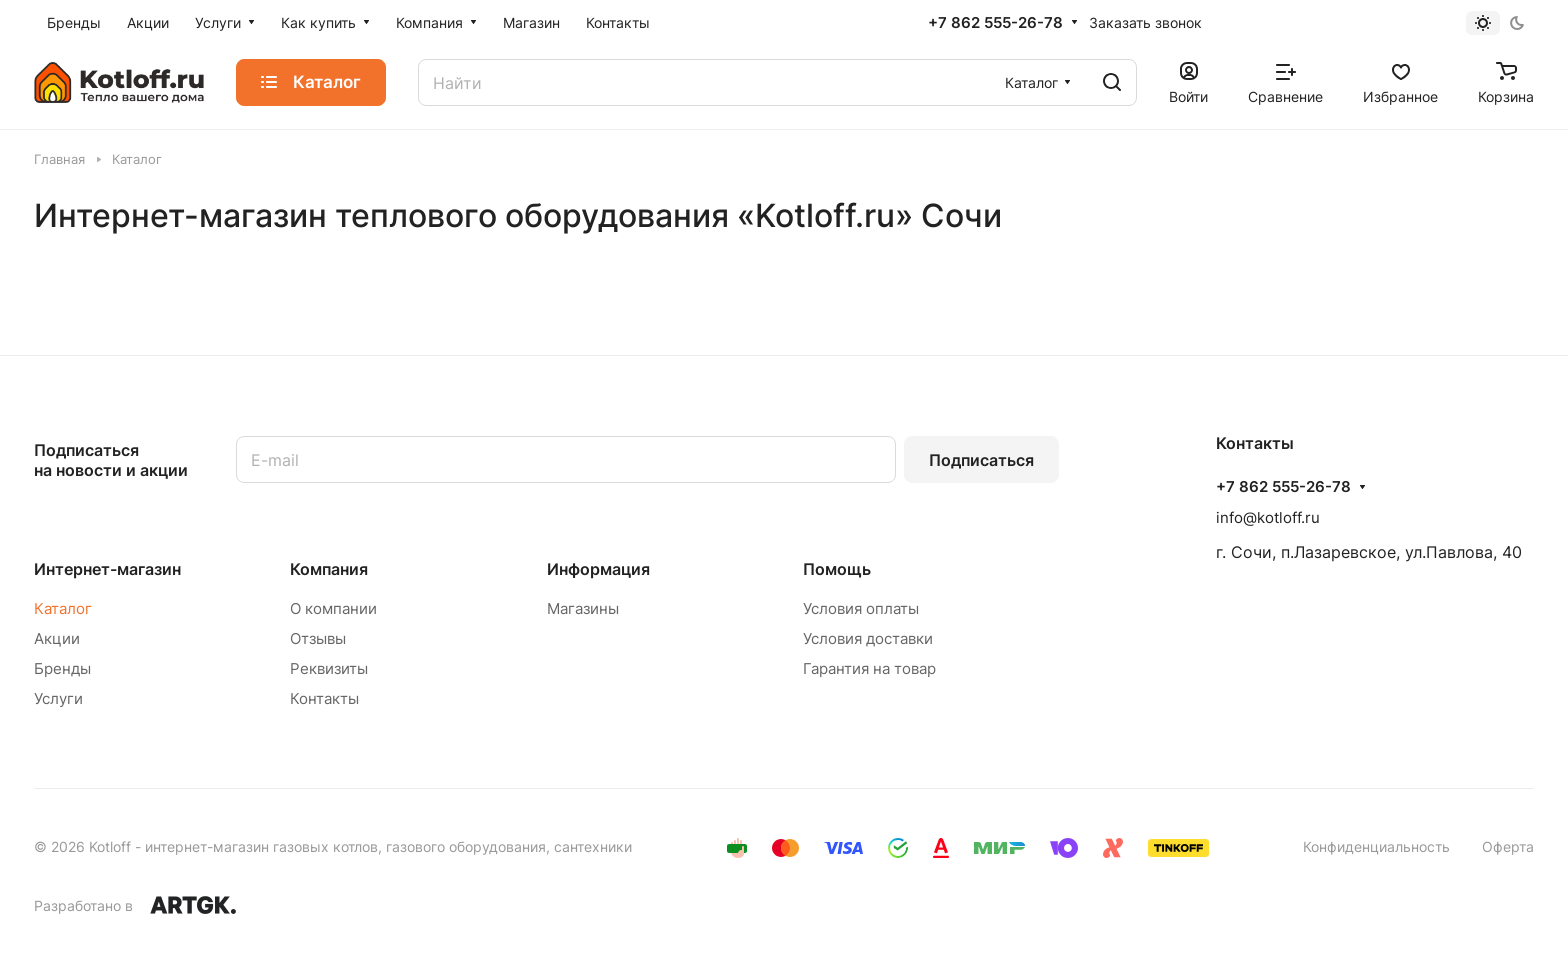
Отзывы (318, 638)
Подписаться (981, 460)
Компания (329, 569)
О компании (333, 608)
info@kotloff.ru (1268, 517)
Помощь (837, 569)
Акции (57, 638)
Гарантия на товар (869, 668)
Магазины (583, 608)
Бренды (62, 668)
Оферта (1508, 846)
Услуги (58, 698)
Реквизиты (329, 668)
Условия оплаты (861, 608)
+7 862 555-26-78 (995, 23)
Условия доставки (868, 638)
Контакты (324, 698)
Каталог (63, 608)
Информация (598, 569)
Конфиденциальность (1376, 846)
